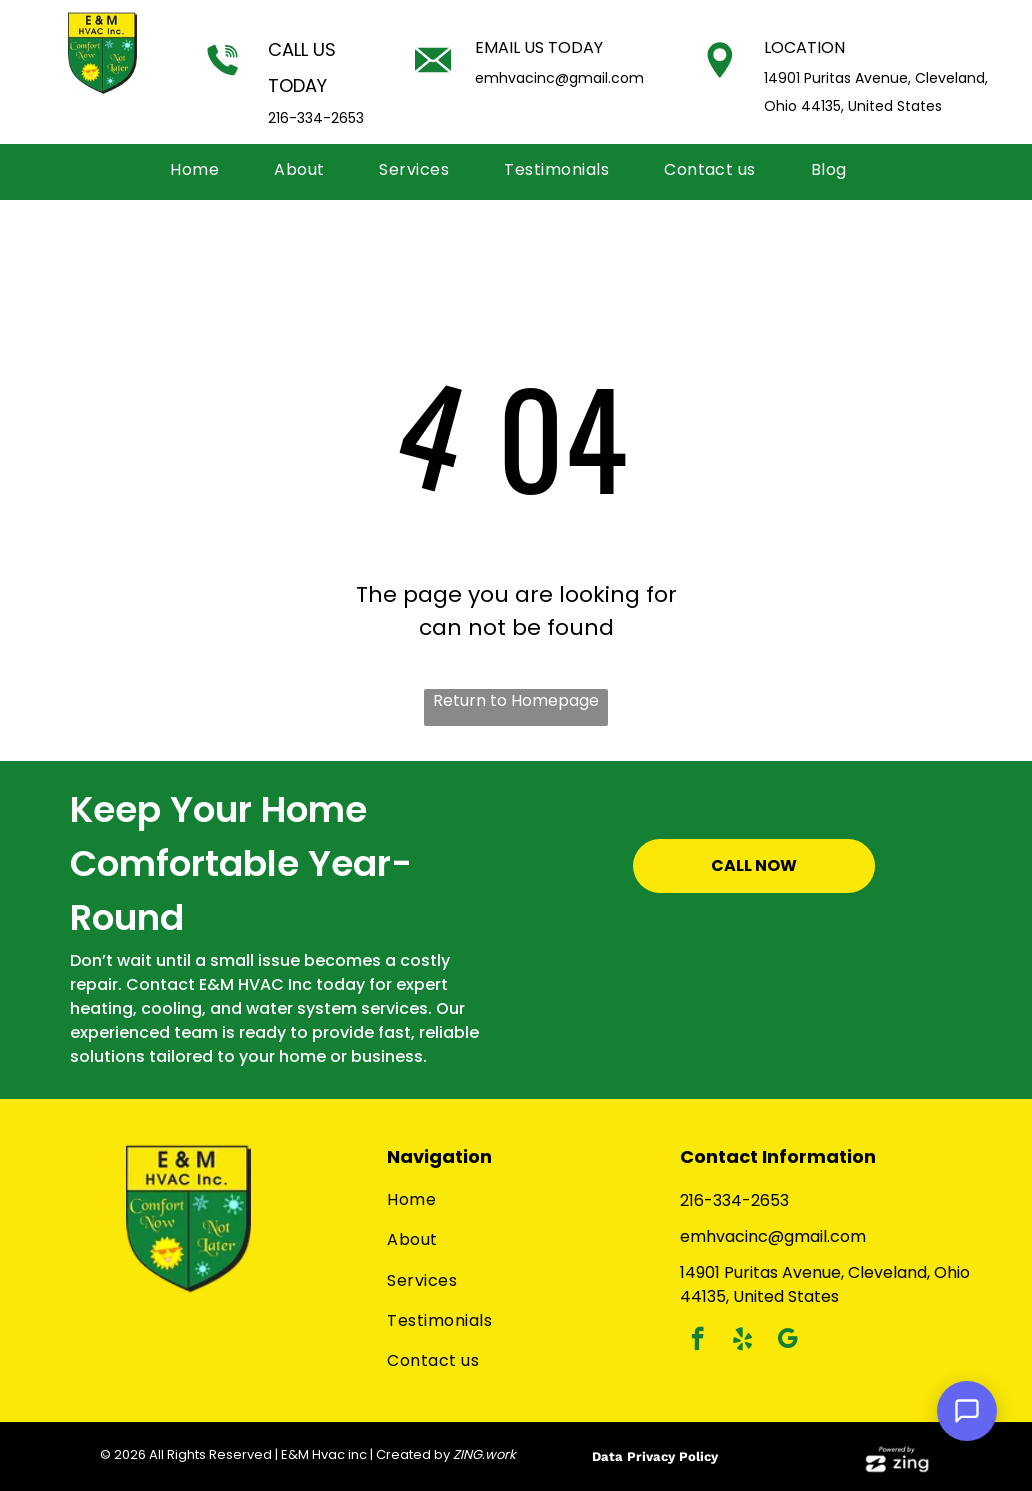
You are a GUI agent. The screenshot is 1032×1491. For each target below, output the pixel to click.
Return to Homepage (516, 700)
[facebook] (697, 1341)
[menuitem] (202, 170)
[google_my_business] (787, 1341)
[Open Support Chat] (967, 1411)
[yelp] (742, 1341)
